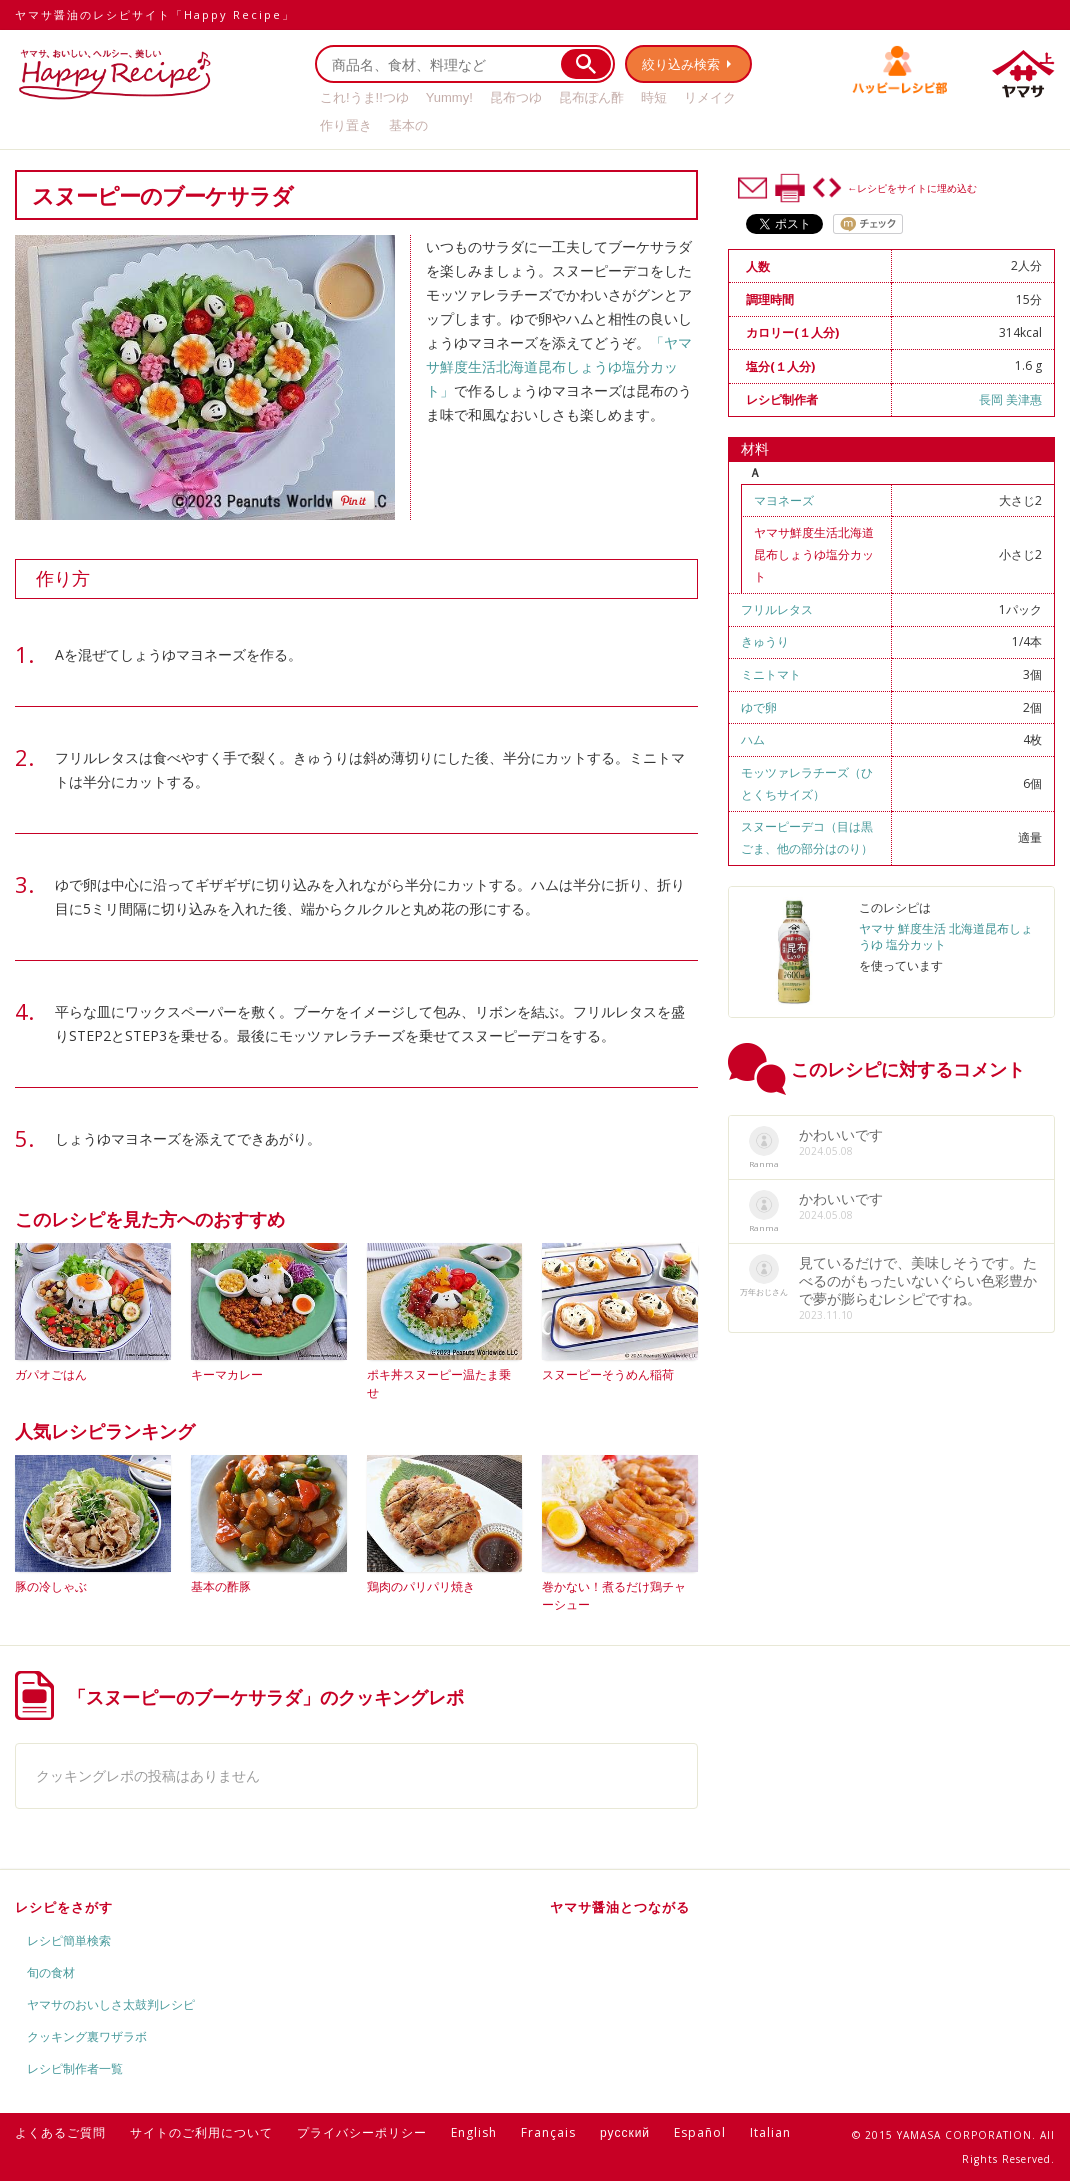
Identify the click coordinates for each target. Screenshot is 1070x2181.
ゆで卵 (759, 707)
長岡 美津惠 (1010, 399)
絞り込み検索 (681, 64)
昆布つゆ (516, 97)
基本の (408, 125)
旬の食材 (51, 1972)
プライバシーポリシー (362, 2132)
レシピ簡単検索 (69, 1940)
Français (548, 2132)
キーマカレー (227, 1374)
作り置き (346, 125)
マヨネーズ (784, 500)
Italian (770, 2132)
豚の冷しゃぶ (51, 1586)
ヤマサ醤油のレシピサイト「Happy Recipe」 (155, 14)
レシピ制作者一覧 (75, 2068)
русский (625, 2132)
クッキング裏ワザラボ (87, 2036)
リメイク (710, 97)
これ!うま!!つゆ (364, 97)
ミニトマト (771, 674)
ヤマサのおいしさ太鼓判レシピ (111, 2004)
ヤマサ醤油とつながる (620, 1907)
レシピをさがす (64, 1907)
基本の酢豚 (221, 1586)
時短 (654, 97)
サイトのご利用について (201, 2132)
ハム (753, 739)
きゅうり (765, 641)
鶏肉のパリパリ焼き (421, 1586)
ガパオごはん (51, 1374)
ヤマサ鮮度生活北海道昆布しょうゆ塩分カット (814, 554)
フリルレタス (777, 609)
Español (700, 2132)
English (474, 2132)
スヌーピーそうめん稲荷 (608, 1374)
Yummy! (449, 97)
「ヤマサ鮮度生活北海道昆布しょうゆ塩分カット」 (559, 366)
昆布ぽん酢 (591, 97)
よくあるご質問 (60, 2132)
